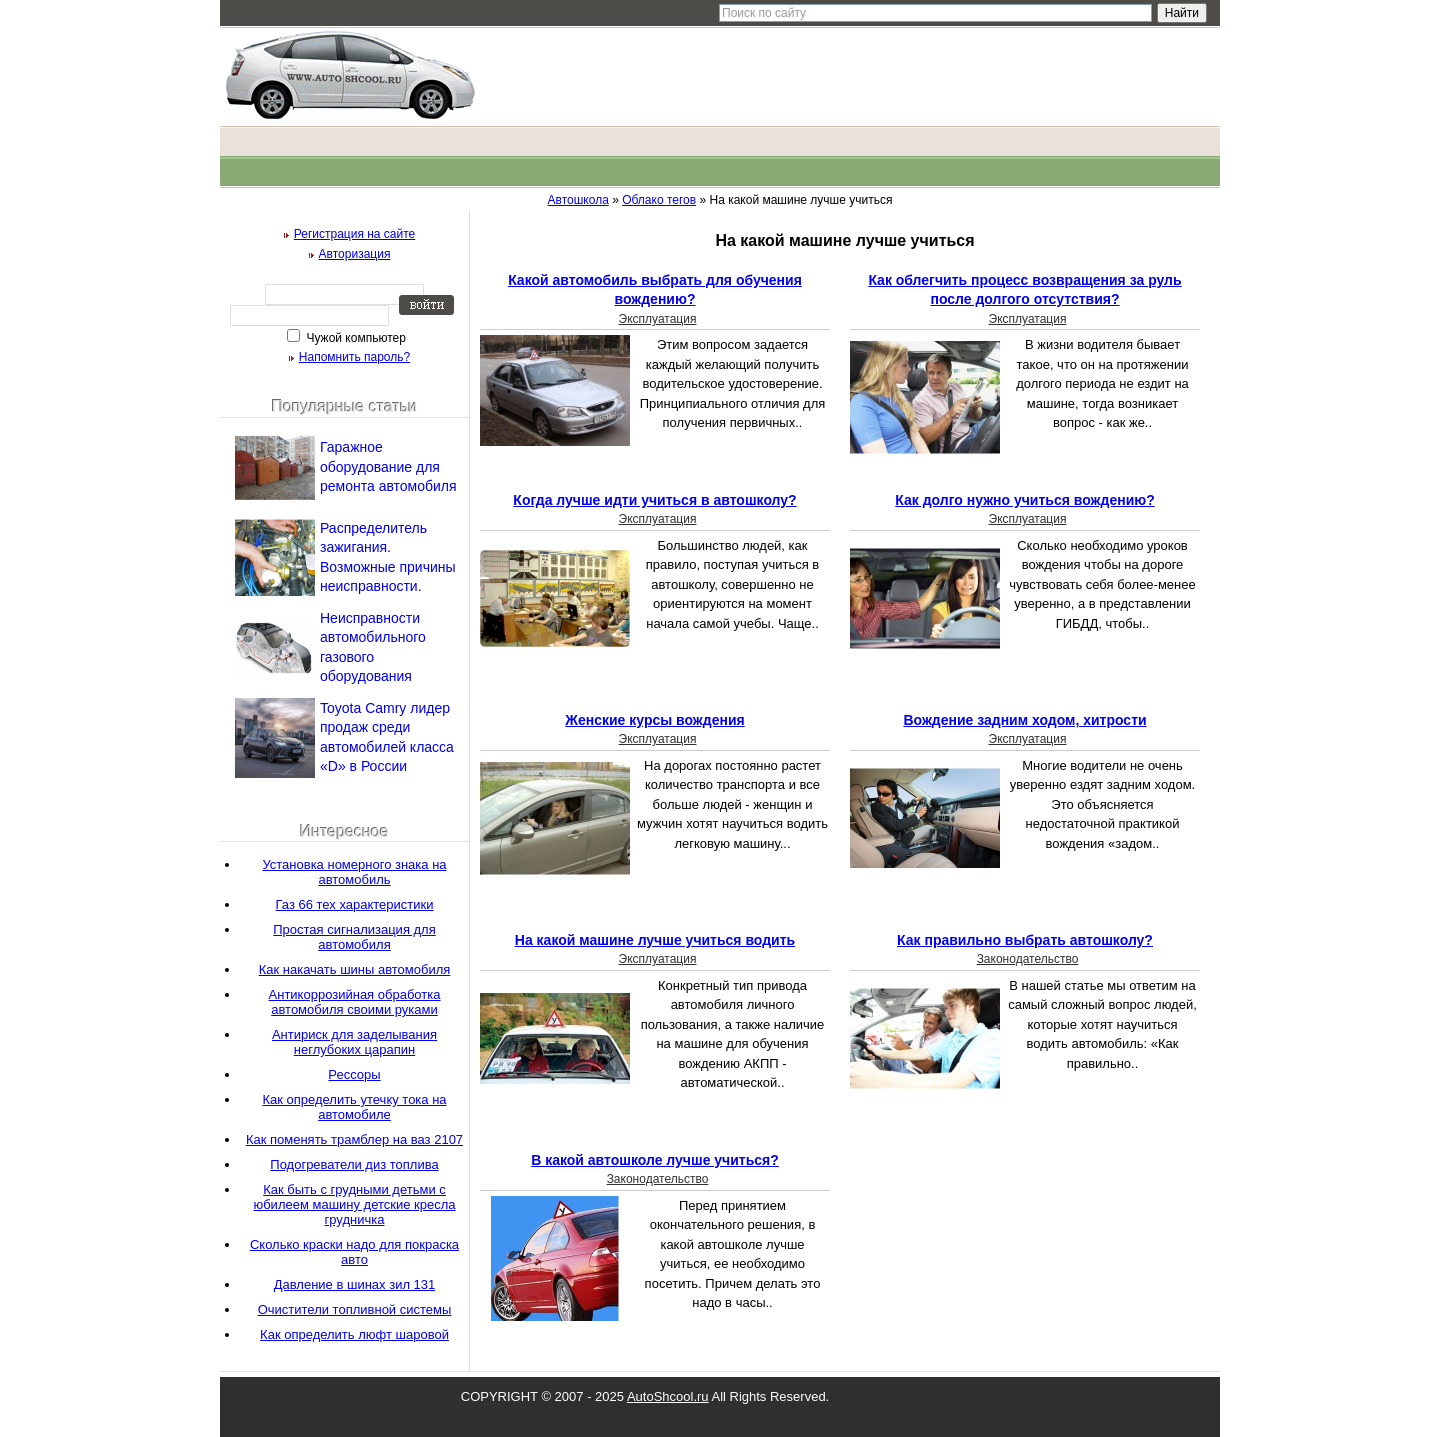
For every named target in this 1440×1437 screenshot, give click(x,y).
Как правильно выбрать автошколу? (1025, 940)
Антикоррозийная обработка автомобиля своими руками (355, 1002)
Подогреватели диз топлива (354, 1164)
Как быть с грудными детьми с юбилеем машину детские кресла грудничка (354, 1204)
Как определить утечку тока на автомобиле (354, 1107)
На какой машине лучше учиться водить (655, 940)
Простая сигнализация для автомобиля (354, 937)
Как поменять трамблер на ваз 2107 (354, 1139)
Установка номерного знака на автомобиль (354, 872)
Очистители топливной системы (355, 1309)
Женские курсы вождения (654, 720)
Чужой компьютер (354, 338)
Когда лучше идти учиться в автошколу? (654, 500)
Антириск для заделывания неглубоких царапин (354, 1042)
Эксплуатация (658, 319)
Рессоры (354, 1074)
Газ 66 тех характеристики (355, 904)
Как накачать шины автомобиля (355, 969)
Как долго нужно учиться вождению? (1025, 500)
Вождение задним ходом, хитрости (1024, 720)
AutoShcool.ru (668, 1396)
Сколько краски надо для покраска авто (354, 1252)
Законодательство (1028, 959)
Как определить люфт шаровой (354, 1334)
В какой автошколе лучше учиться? (655, 1160)
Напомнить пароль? (354, 357)
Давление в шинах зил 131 (355, 1284)
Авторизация (355, 254)
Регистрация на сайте (355, 234)
